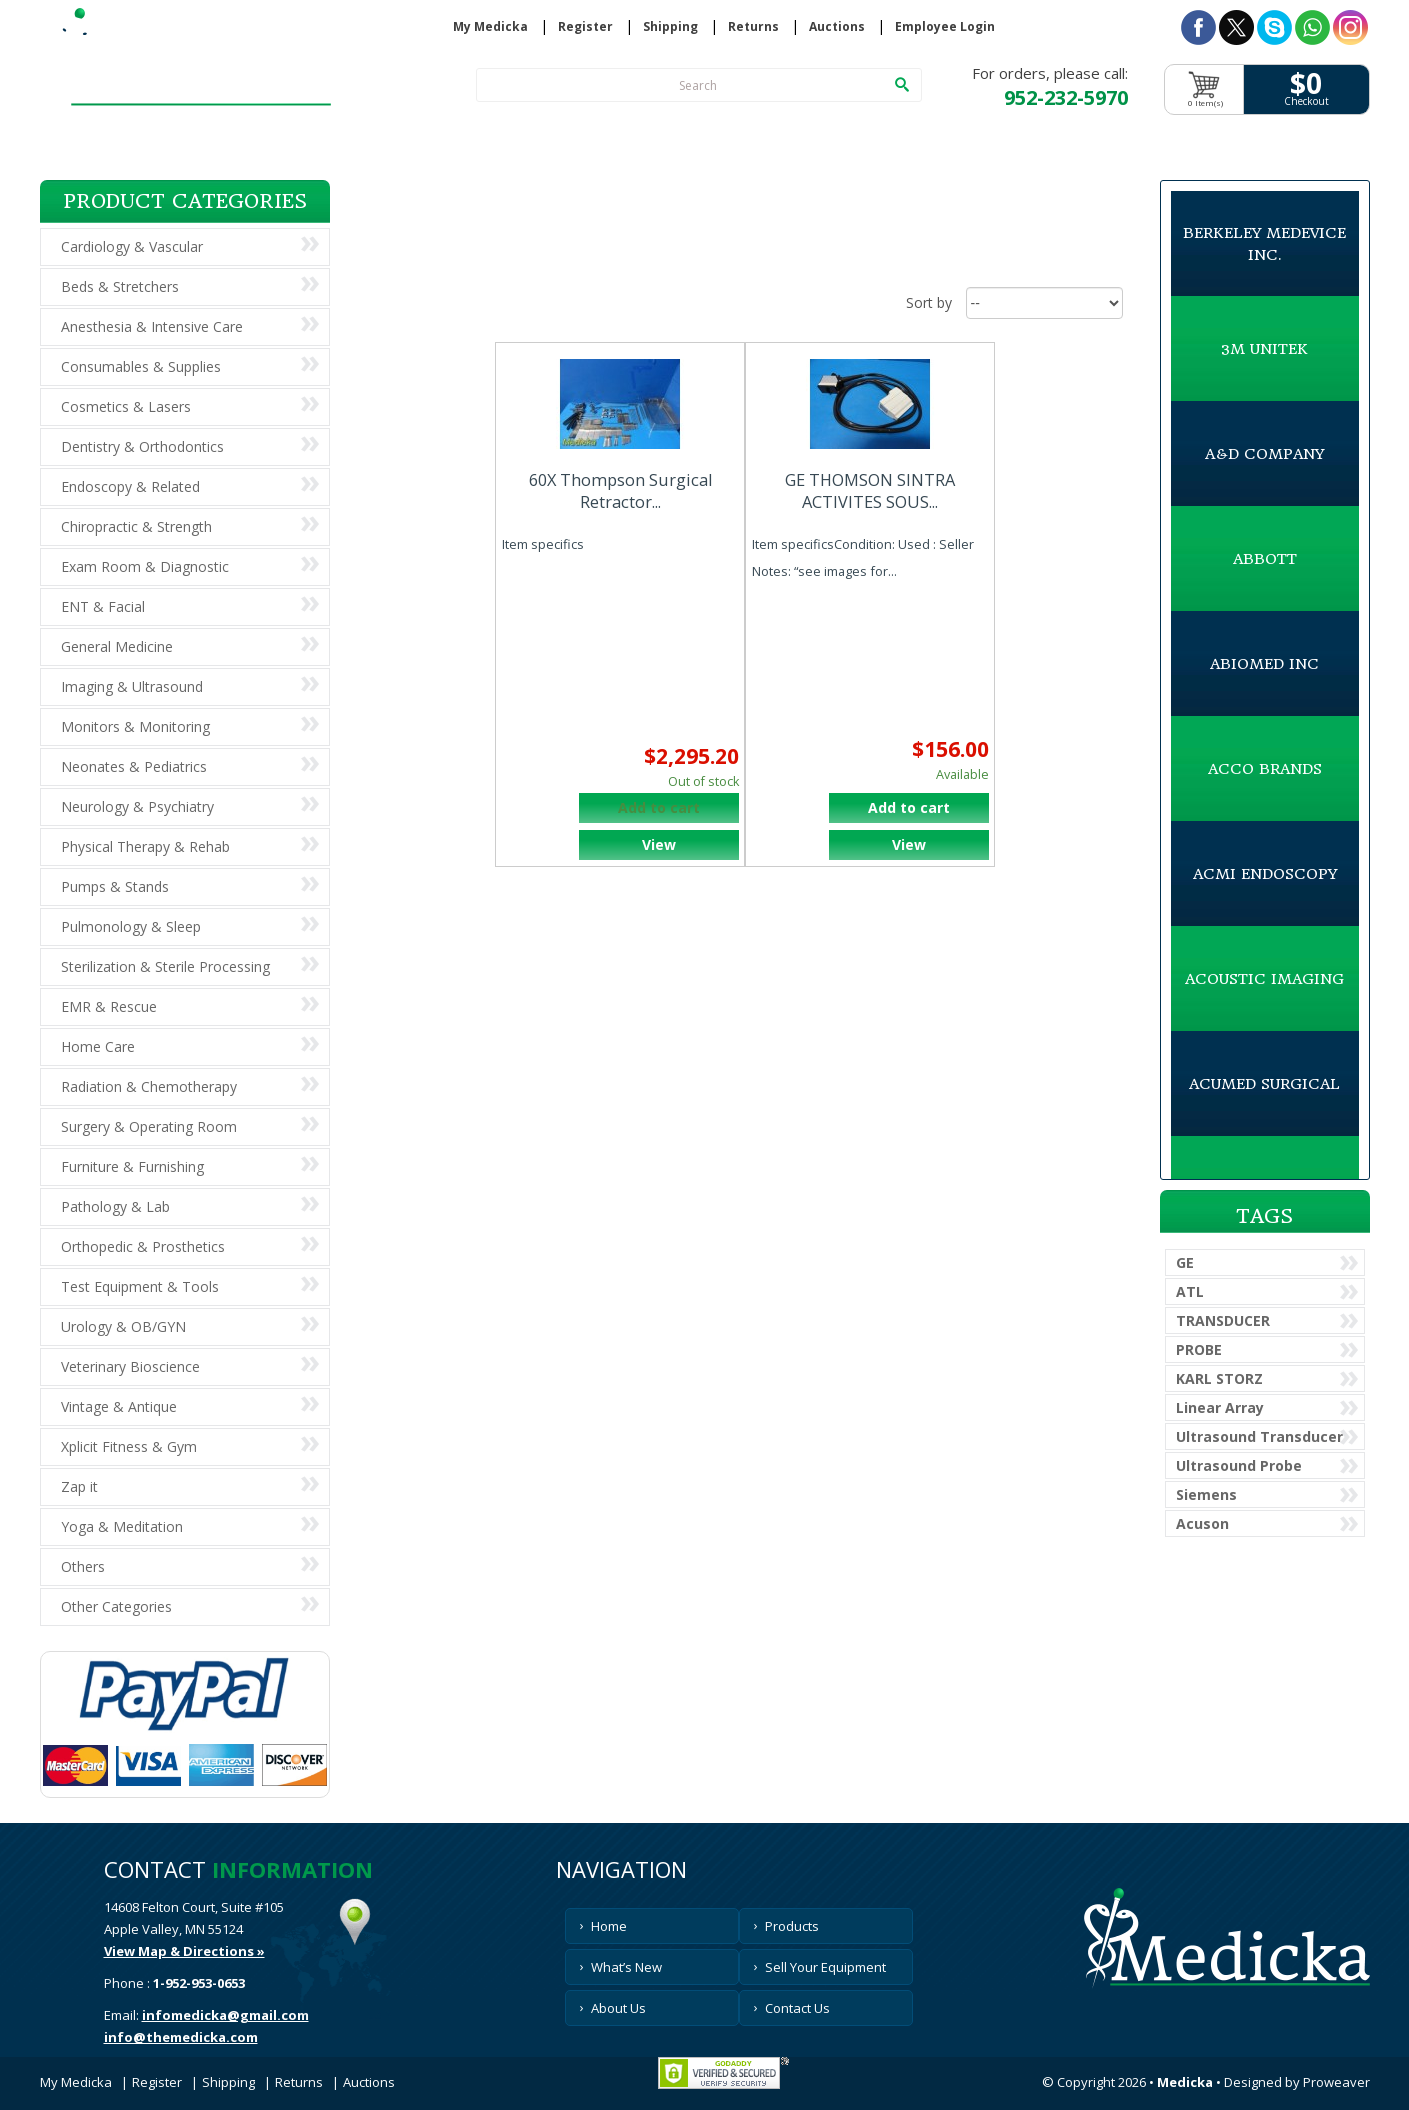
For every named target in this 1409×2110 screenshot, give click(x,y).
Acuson (1202, 1523)
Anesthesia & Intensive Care (152, 326)
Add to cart (909, 807)
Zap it (79, 1486)
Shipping (670, 27)
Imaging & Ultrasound (132, 686)
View (659, 844)
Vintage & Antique (119, 1406)
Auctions (837, 27)
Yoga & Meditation (122, 1526)
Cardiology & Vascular (132, 246)
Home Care (98, 1046)
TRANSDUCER (1223, 1320)
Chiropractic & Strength (136, 526)
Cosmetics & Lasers (126, 406)
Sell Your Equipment (736, 139)
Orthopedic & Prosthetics (143, 1246)
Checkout (1306, 101)
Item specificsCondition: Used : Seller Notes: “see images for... (863, 557)
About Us (952, 139)
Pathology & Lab (115, 1206)
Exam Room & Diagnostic (145, 566)
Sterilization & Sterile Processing (165, 966)
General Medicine (117, 646)
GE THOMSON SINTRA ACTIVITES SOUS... (870, 491)
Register (585, 27)
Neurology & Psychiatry (137, 806)
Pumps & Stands (115, 886)
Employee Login (945, 27)
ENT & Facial (103, 606)
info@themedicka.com (181, 2037)
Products (328, 139)
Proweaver (1336, 2082)
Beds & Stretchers (120, 286)
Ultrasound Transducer (1259, 1436)
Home (173, 139)
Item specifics (543, 544)
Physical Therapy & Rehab (145, 846)
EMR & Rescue (109, 1006)
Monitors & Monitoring (135, 726)
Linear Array (1220, 1407)
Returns (753, 27)
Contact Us (1132, 139)
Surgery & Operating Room (149, 1126)
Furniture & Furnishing (132, 1166)
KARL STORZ (1219, 1378)
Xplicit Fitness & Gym (129, 1446)
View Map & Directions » (184, 1951)
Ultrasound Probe (1239, 1465)
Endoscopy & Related (130, 486)
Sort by (929, 302)
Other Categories (116, 1606)
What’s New (509, 139)
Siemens (1206, 1494)
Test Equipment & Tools (140, 1286)
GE (1185, 1262)
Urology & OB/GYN (123, 1326)
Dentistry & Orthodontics (142, 446)
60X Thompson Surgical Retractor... (620, 491)
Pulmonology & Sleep (131, 926)
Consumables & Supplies (141, 366)
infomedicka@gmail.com (225, 2015)
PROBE (1199, 1349)
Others (83, 1566)
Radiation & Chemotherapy (149, 1086)
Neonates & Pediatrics (134, 766)
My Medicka (490, 27)
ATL (1190, 1291)
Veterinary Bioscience (130, 1366)
